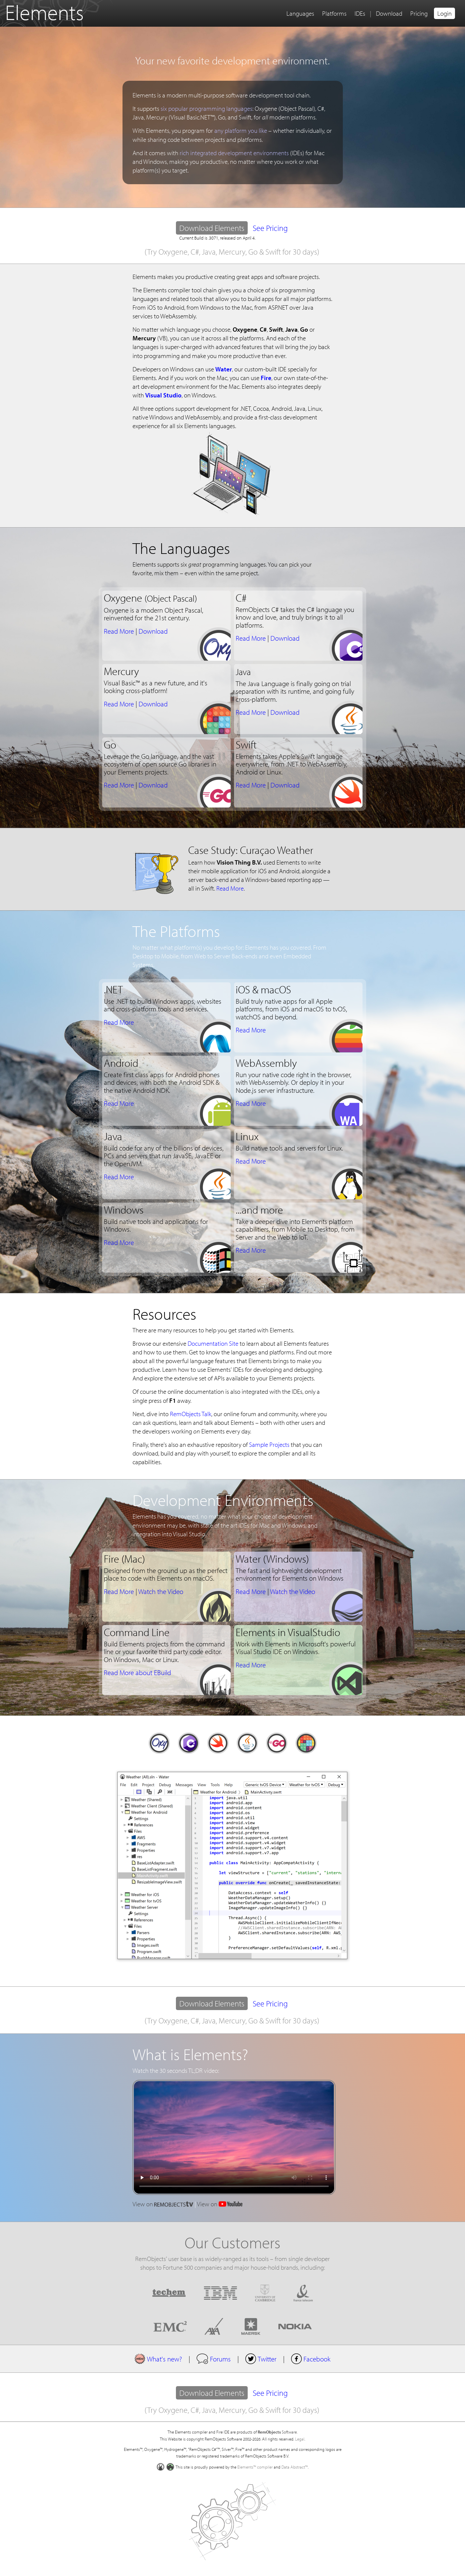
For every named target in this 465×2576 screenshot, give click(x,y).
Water (223, 369)
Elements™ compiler (255, 2467)
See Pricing (270, 228)
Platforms (334, 13)
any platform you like (240, 130)
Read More (119, 631)
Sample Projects (269, 1444)
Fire (266, 378)
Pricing (419, 13)
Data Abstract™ (294, 2467)
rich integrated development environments (234, 153)
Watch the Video (160, 1591)
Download (389, 13)
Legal (299, 2439)
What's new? (158, 2358)
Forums (213, 2358)
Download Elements (213, 229)
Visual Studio (163, 395)
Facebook (310, 2358)
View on (163, 2204)
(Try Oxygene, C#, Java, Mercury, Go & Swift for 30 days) (232, 252)
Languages (300, 13)
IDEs (360, 13)
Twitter (260, 2358)
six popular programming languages (206, 108)
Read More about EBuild (137, 1672)
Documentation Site (213, 1343)
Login (444, 13)
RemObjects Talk (190, 1414)
